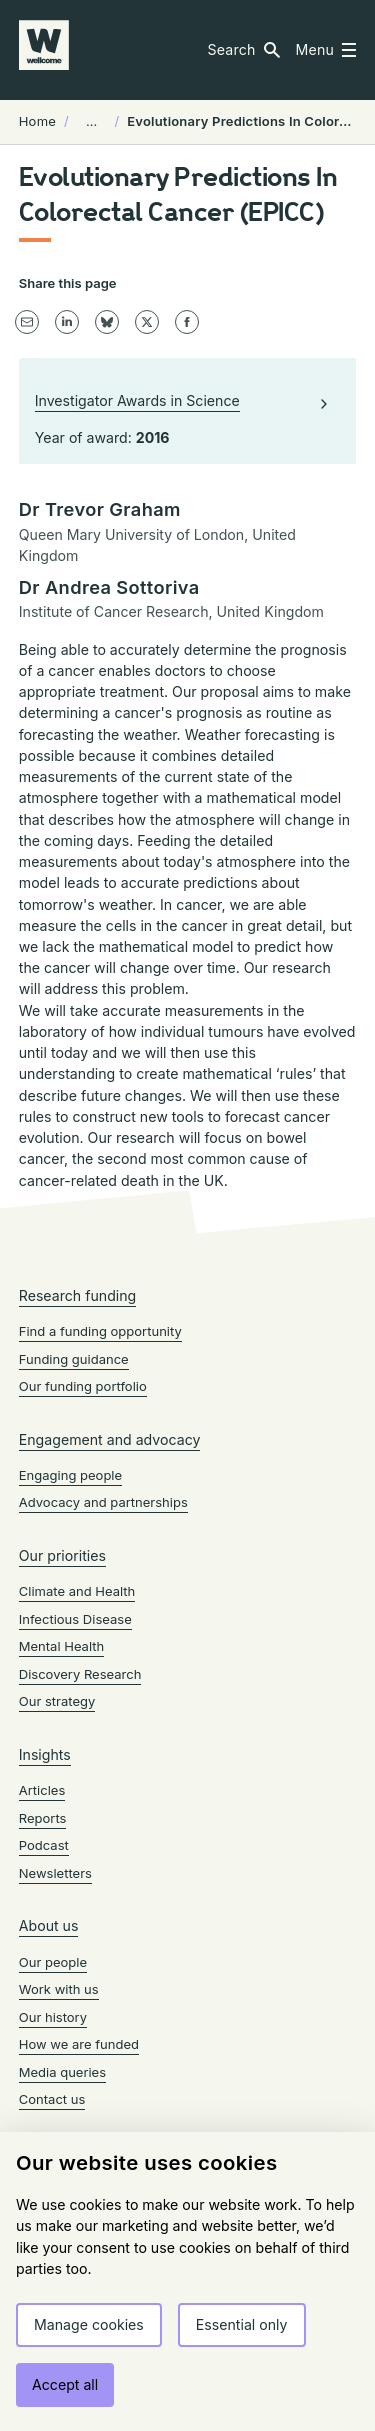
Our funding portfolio (83, 1386)
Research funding (78, 1295)
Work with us (59, 1989)
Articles (42, 1790)
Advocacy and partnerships (103, 1502)
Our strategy (57, 1701)
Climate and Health (77, 1591)
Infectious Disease (75, 1619)
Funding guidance (74, 1359)
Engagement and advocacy (110, 1439)
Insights (45, 1754)
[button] (243, 50)
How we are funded (79, 2044)
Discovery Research (80, 1674)
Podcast (44, 1845)
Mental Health (61, 1646)
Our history (53, 2017)
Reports (43, 1818)
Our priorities (62, 1555)
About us (49, 1925)
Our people (53, 1962)
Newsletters (55, 1873)
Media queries (62, 2072)
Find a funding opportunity (100, 1331)
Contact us (52, 2099)
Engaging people (70, 1475)
